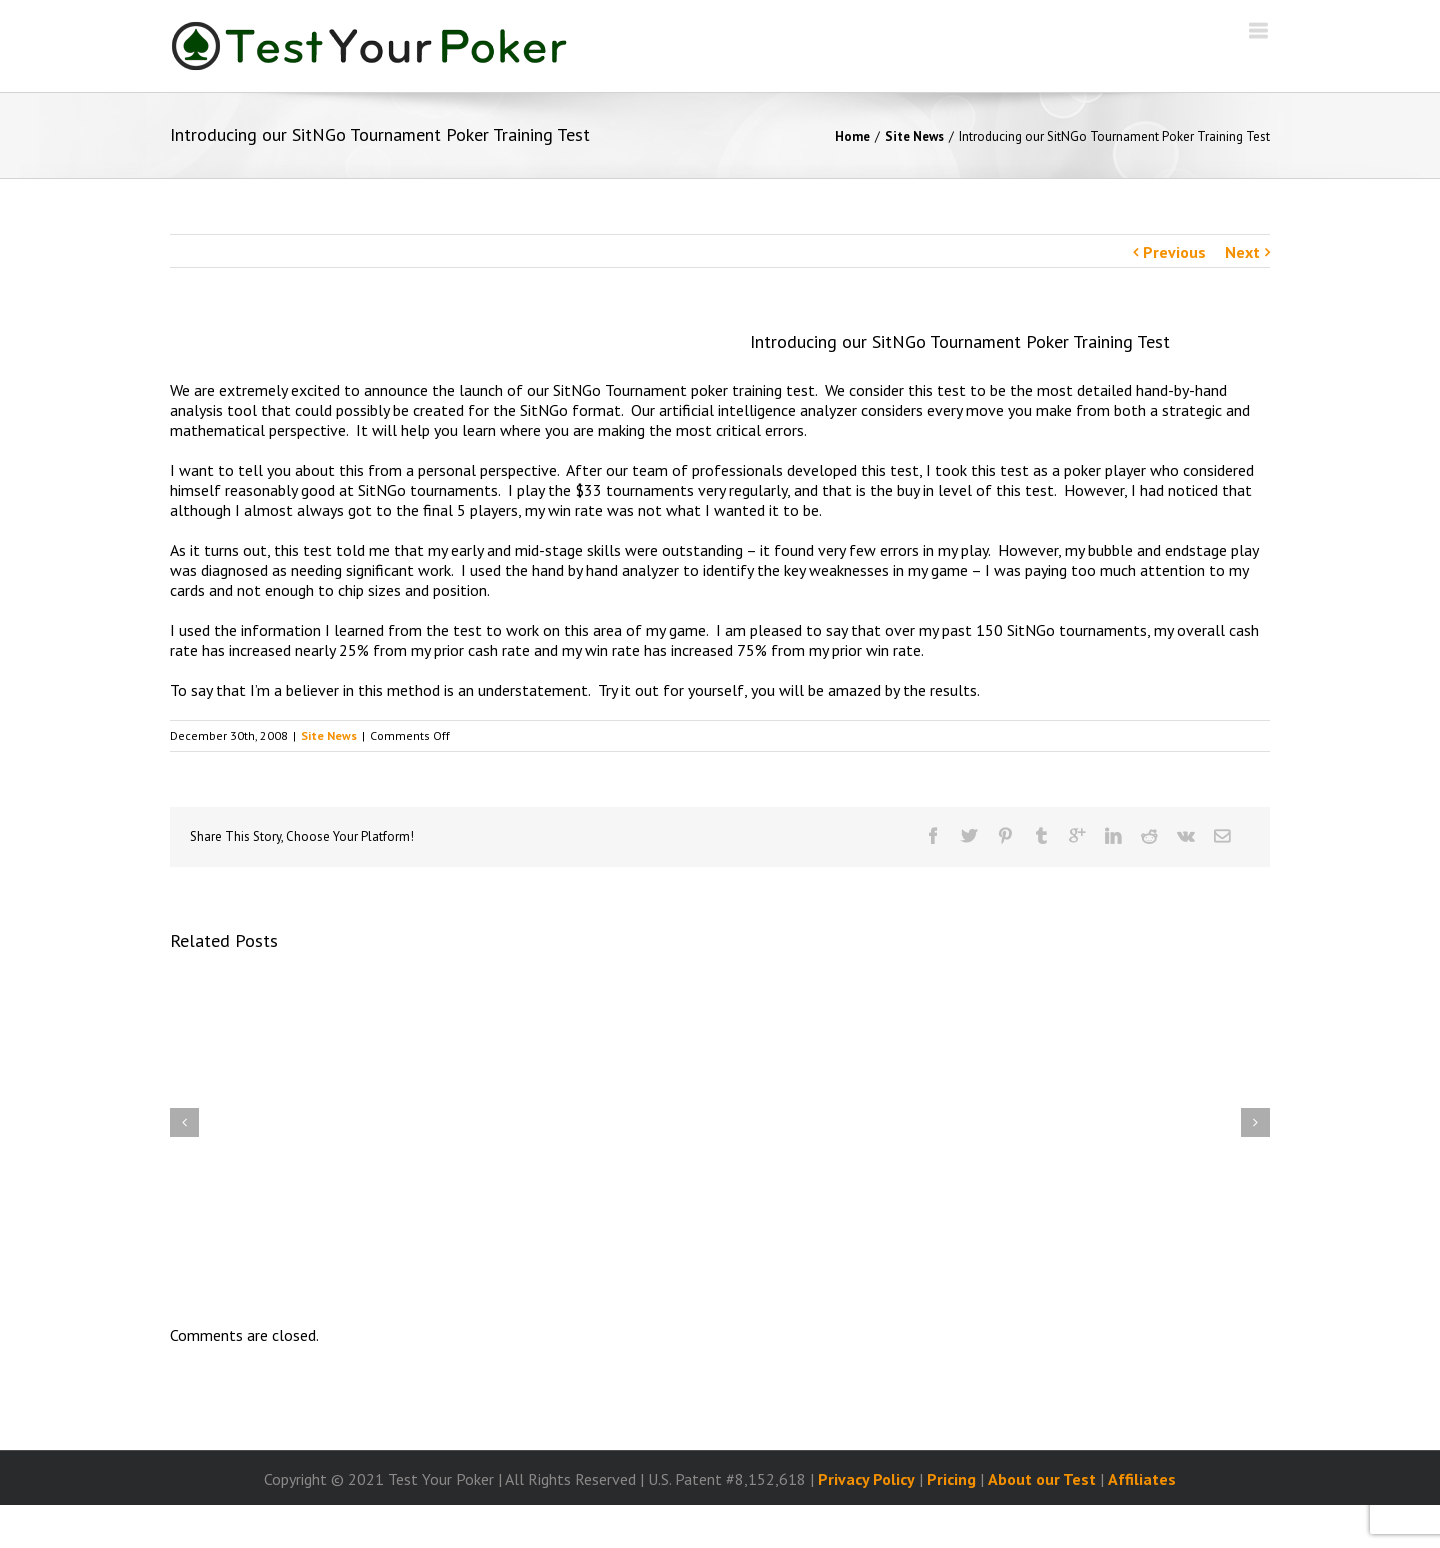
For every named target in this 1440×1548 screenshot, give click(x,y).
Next (1242, 252)
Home (852, 136)
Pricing (951, 1479)
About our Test (1042, 1479)
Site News (914, 136)
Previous (1174, 252)
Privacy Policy (866, 1479)
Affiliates (1142, 1479)
